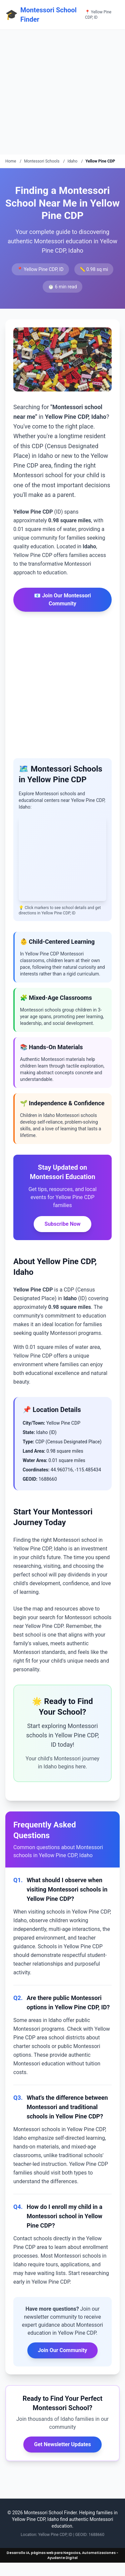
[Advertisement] (62, 92)
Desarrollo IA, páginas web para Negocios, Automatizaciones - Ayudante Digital (62, 2555)
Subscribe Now (62, 1224)
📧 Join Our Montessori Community (62, 599)
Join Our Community (62, 2350)
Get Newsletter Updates (62, 2444)
